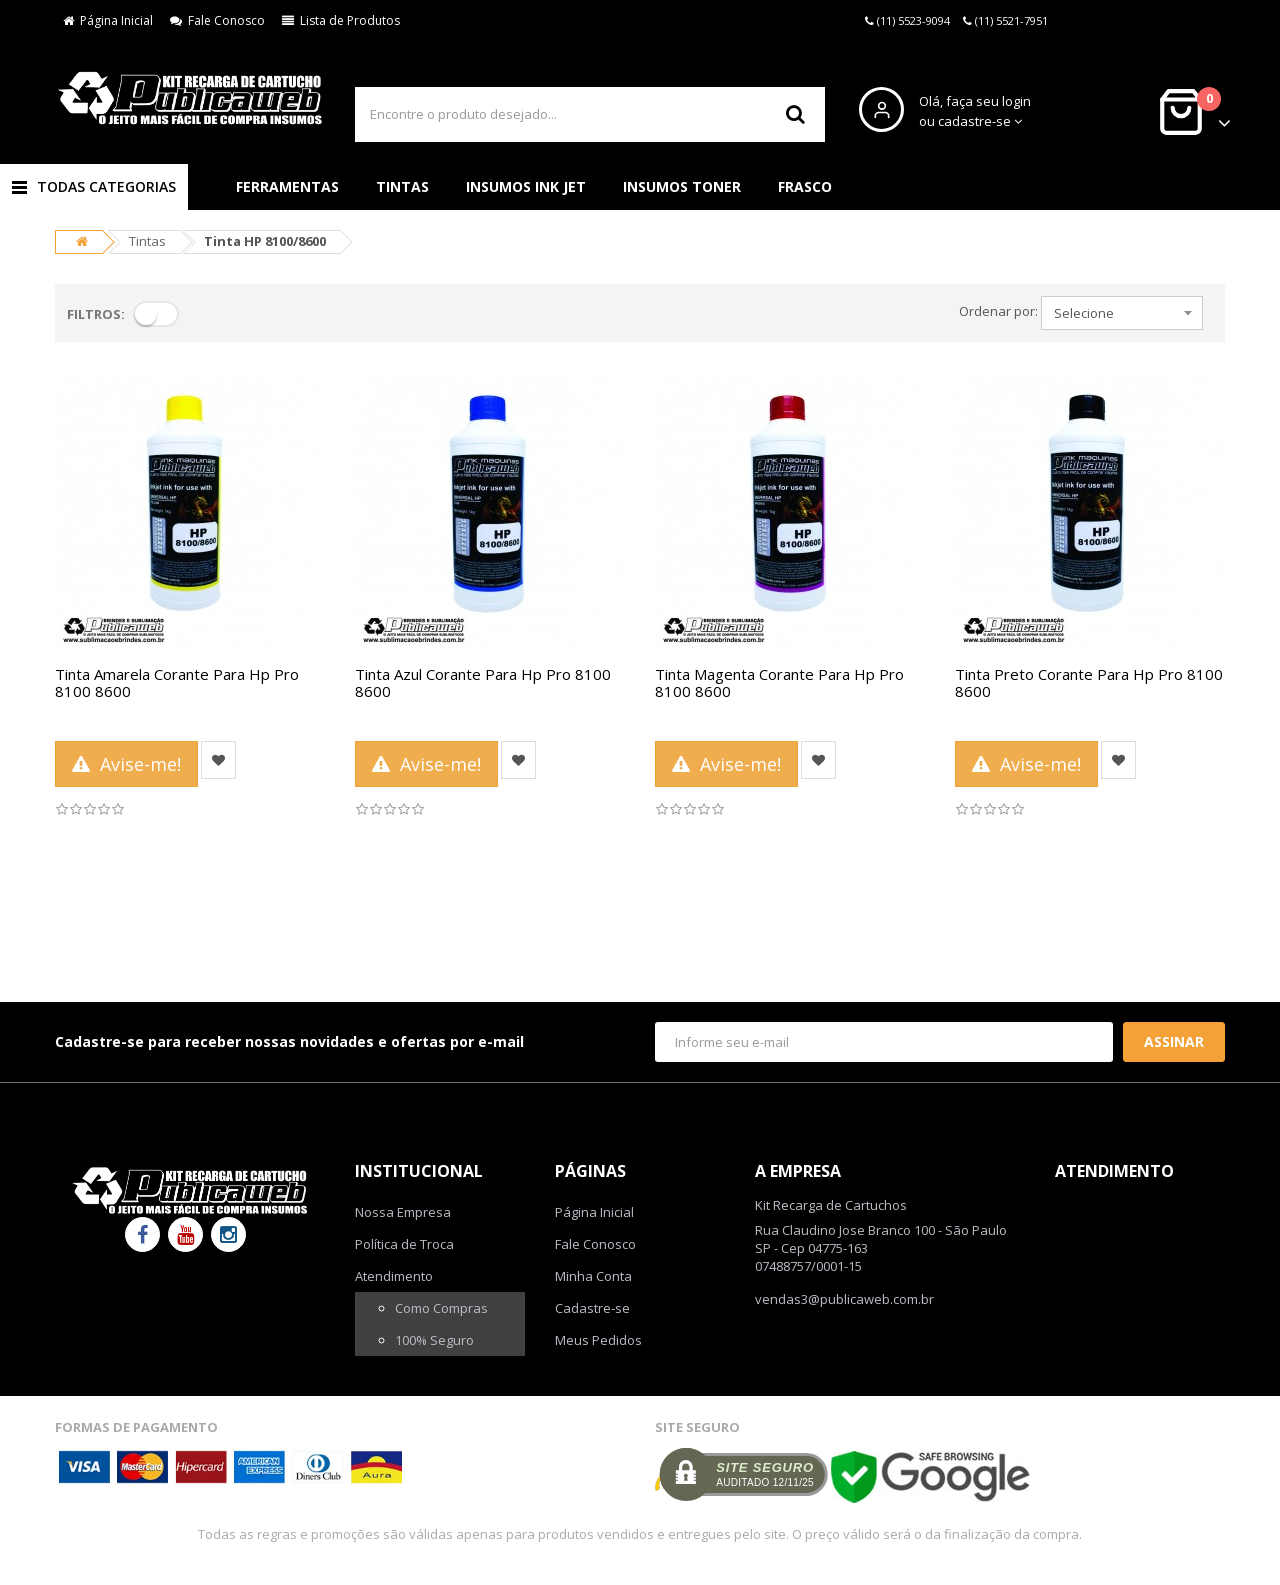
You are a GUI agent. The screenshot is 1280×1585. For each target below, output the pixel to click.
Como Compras (441, 1308)
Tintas (402, 186)
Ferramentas (287, 186)
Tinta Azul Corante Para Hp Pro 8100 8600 (483, 682)
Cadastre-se (592, 1308)
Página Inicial (108, 20)
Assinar (1174, 1041)
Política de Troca (404, 1244)
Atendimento (394, 1276)
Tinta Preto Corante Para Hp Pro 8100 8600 (1089, 682)
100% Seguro (434, 1340)
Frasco (805, 186)
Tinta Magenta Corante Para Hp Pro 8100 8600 (779, 682)
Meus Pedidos (598, 1340)
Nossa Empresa (403, 1212)
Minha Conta (593, 1276)
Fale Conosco (217, 20)
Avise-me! (126, 764)
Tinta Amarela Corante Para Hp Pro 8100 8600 (177, 682)
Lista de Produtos (341, 20)
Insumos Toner (682, 186)
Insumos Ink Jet (526, 186)
